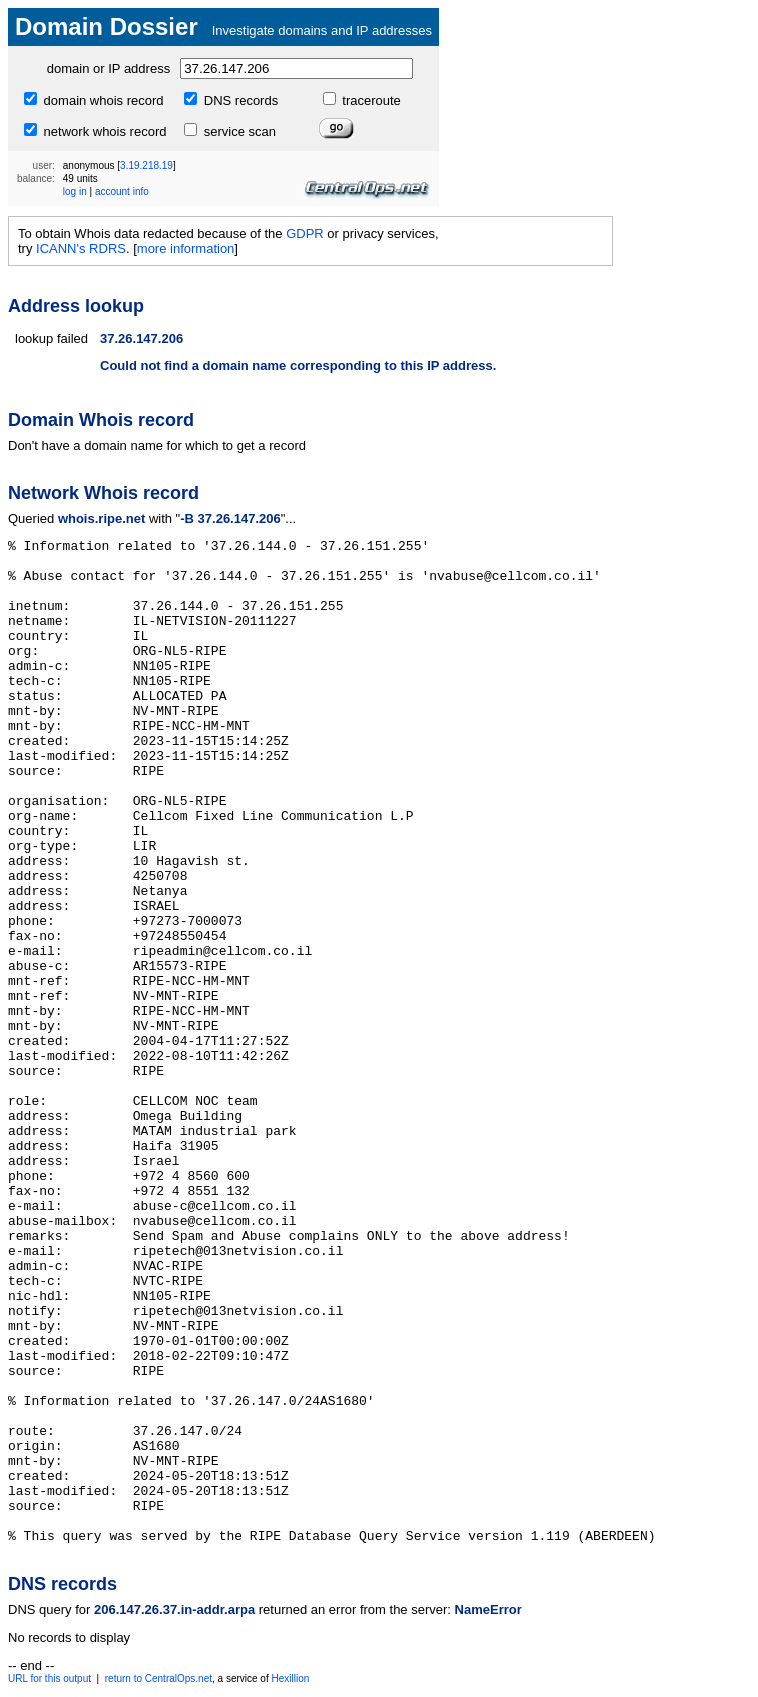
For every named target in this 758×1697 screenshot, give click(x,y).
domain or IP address (108, 68)
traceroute (370, 100)
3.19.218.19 (146, 165)
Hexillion (290, 1678)
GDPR (305, 233)
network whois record (103, 131)
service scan (238, 131)
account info (122, 191)
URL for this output (49, 1678)
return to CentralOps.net (158, 1678)
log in (75, 191)
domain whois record (102, 100)
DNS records (239, 100)
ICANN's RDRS (81, 248)
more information (186, 248)
